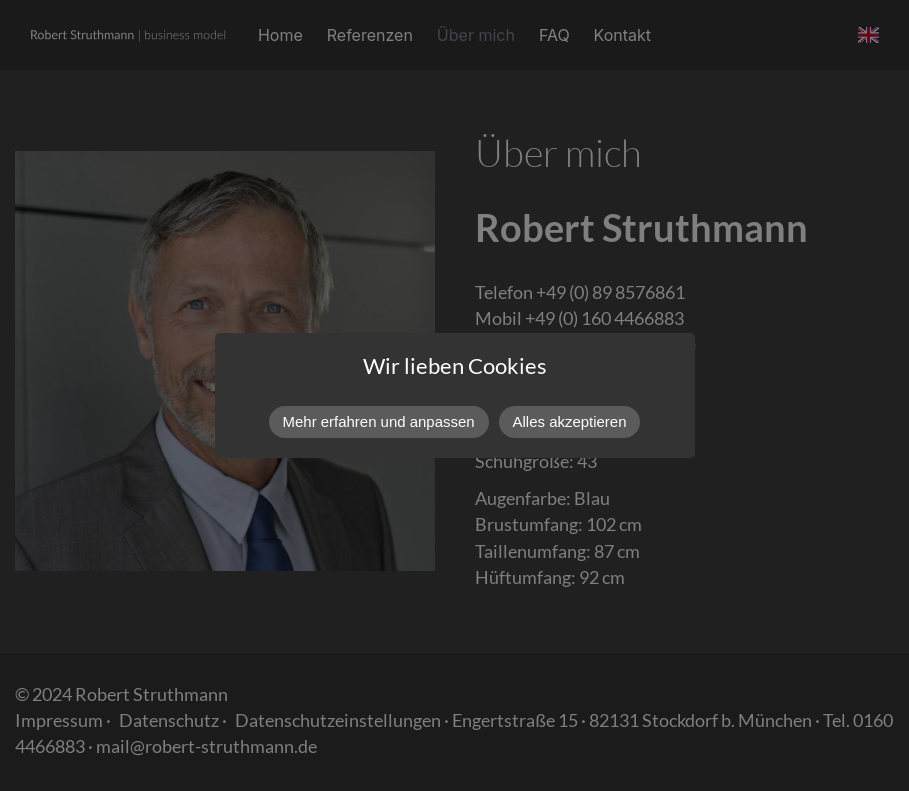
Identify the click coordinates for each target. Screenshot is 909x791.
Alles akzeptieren (570, 421)
